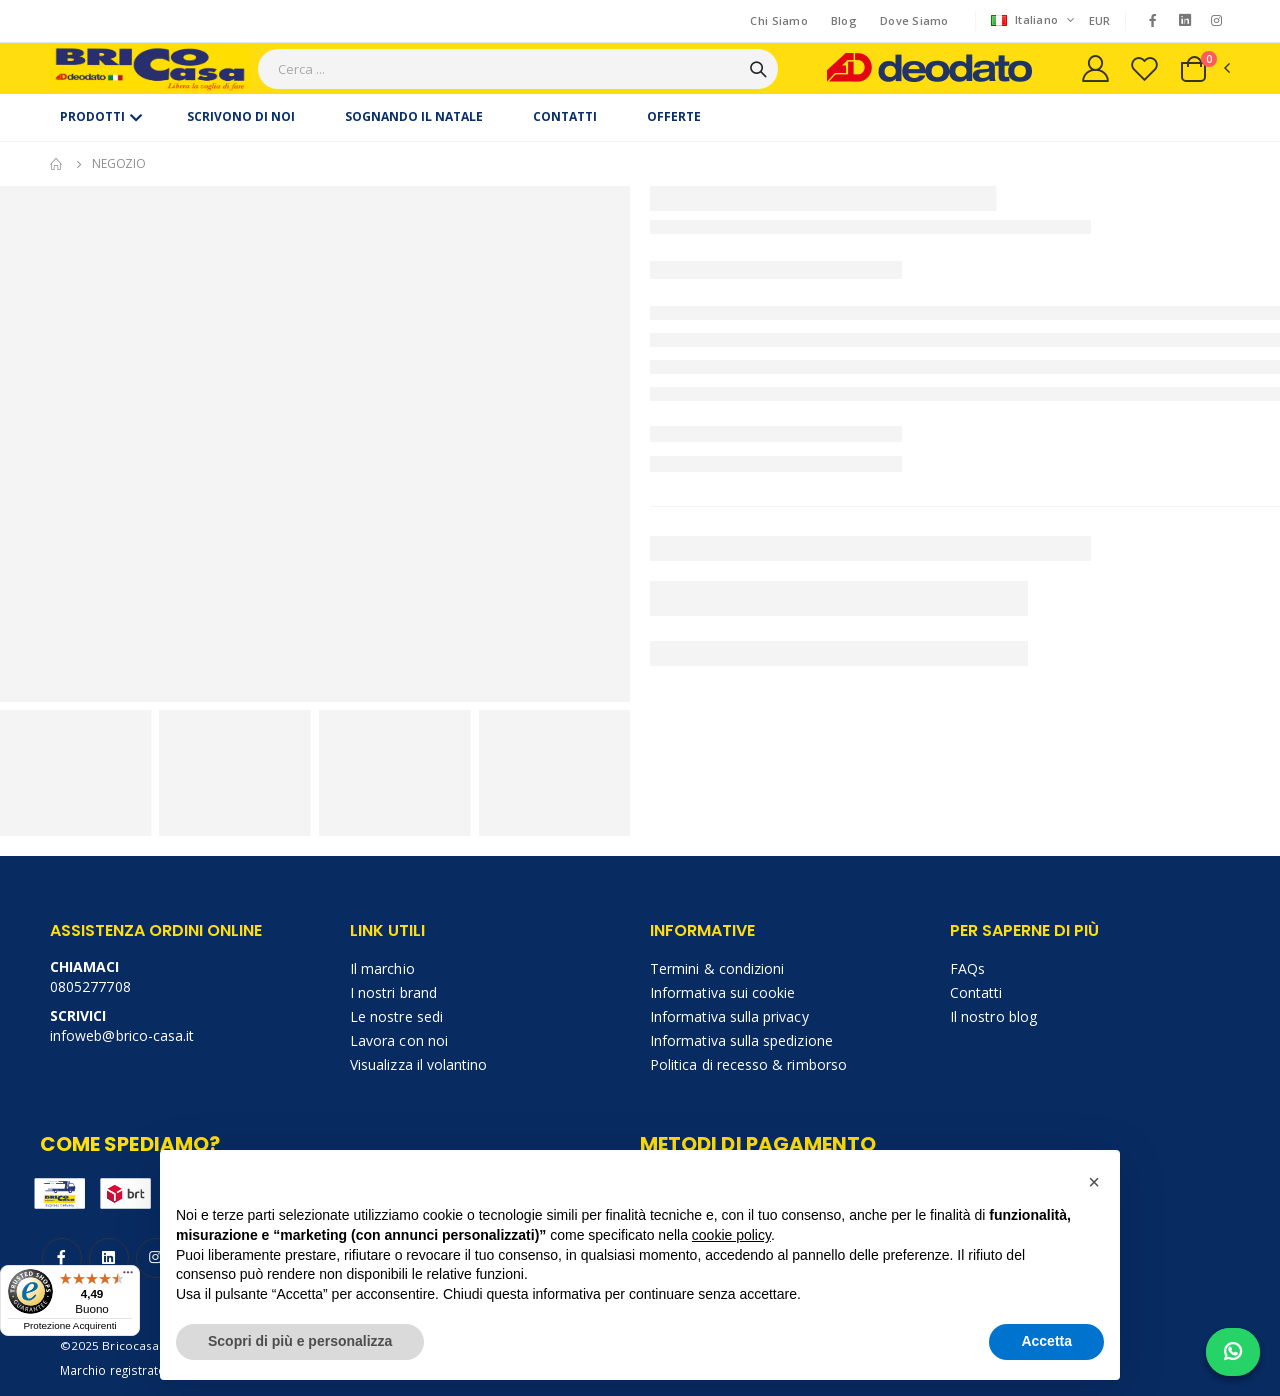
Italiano (1026, 20)
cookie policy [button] (731, 1235)
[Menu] (128, 1277)
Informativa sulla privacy (729, 1016)
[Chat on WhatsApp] (1233, 1352)
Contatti (976, 992)
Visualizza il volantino (419, 1064)
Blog (844, 20)
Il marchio (382, 968)
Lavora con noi (399, 1040)
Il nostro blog (993, 1016)
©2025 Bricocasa (110, 1345)
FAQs (967, 968)
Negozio (119, 163)
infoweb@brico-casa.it (122, 1035)
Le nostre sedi (396, 1016)
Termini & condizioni (717, 968)
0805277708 (90, 986)
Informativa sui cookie (722, 992)
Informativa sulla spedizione (741, 1040)
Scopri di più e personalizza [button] (300, 1341)
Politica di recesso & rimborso (748, 1064)
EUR (1100, 20)
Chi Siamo (778, 20)
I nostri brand (393, 992)
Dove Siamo (914, 20)
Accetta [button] (1046, 1341)
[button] (1204, 69)
